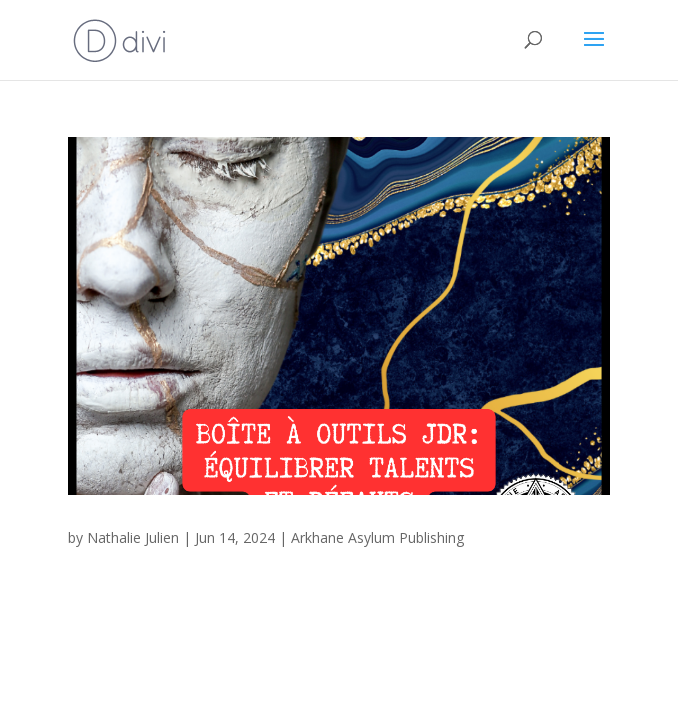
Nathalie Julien (133, 537)
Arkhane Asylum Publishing (377, 537)
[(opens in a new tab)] (339, 316)
